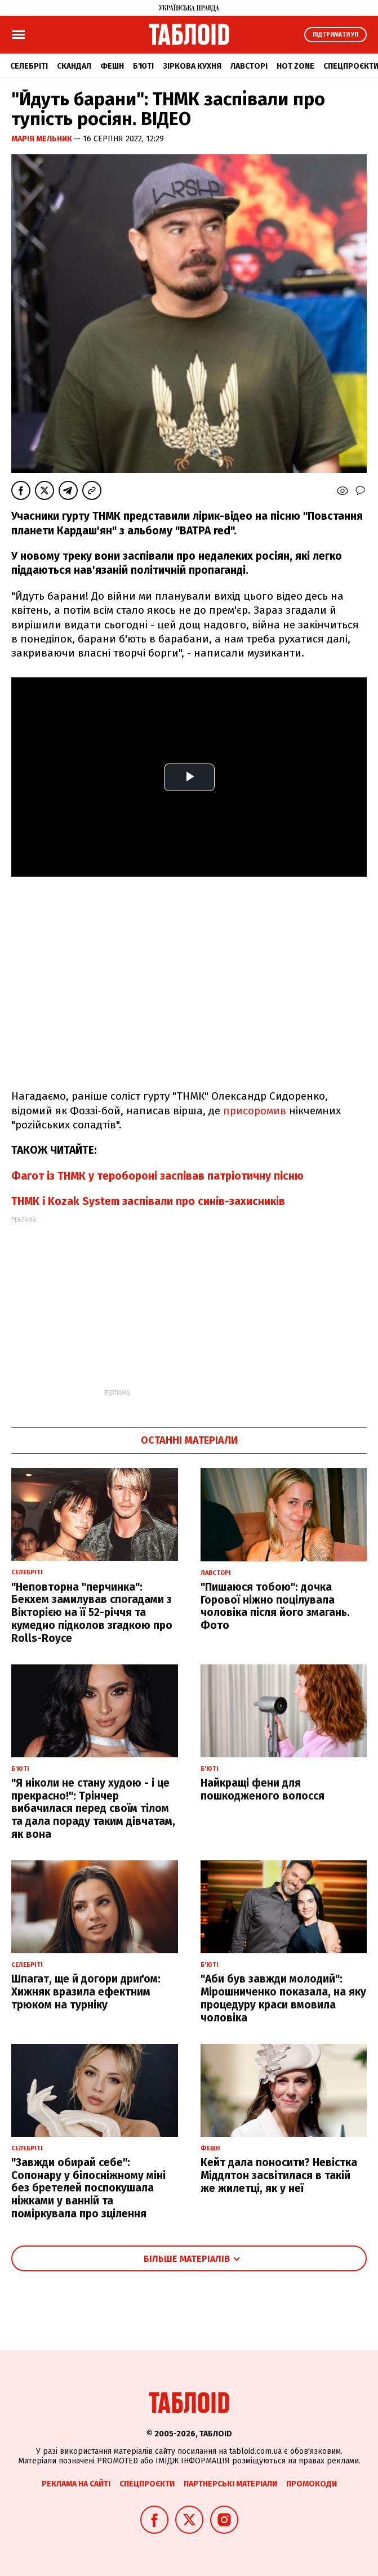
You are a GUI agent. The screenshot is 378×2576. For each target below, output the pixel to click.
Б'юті (143, 66)
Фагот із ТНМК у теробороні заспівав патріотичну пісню (157, 1175)
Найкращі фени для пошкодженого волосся (262, 1789)
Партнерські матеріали (230, 2484)
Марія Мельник (42, 139)
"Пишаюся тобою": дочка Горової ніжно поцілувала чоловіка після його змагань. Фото (275, 1606)
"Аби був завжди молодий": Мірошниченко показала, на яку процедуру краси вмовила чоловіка (283, 1998)
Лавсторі (249, 66)
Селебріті (29, 66)
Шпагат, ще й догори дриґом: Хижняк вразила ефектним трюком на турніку (86, 1991)
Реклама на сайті (76, 2484)
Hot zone (295, 66)
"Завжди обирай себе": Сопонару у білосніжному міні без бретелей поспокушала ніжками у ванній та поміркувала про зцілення (88, 2188)
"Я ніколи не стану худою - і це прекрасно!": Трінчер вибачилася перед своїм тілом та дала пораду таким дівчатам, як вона (93, 1808)
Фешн (112, 66)
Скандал (74, 66)
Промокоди (311, 2484)
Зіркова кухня (192, 66)
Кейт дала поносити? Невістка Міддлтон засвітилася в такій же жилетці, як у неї (279, 2175)
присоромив (254, 1110)
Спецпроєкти (147, 2484)
